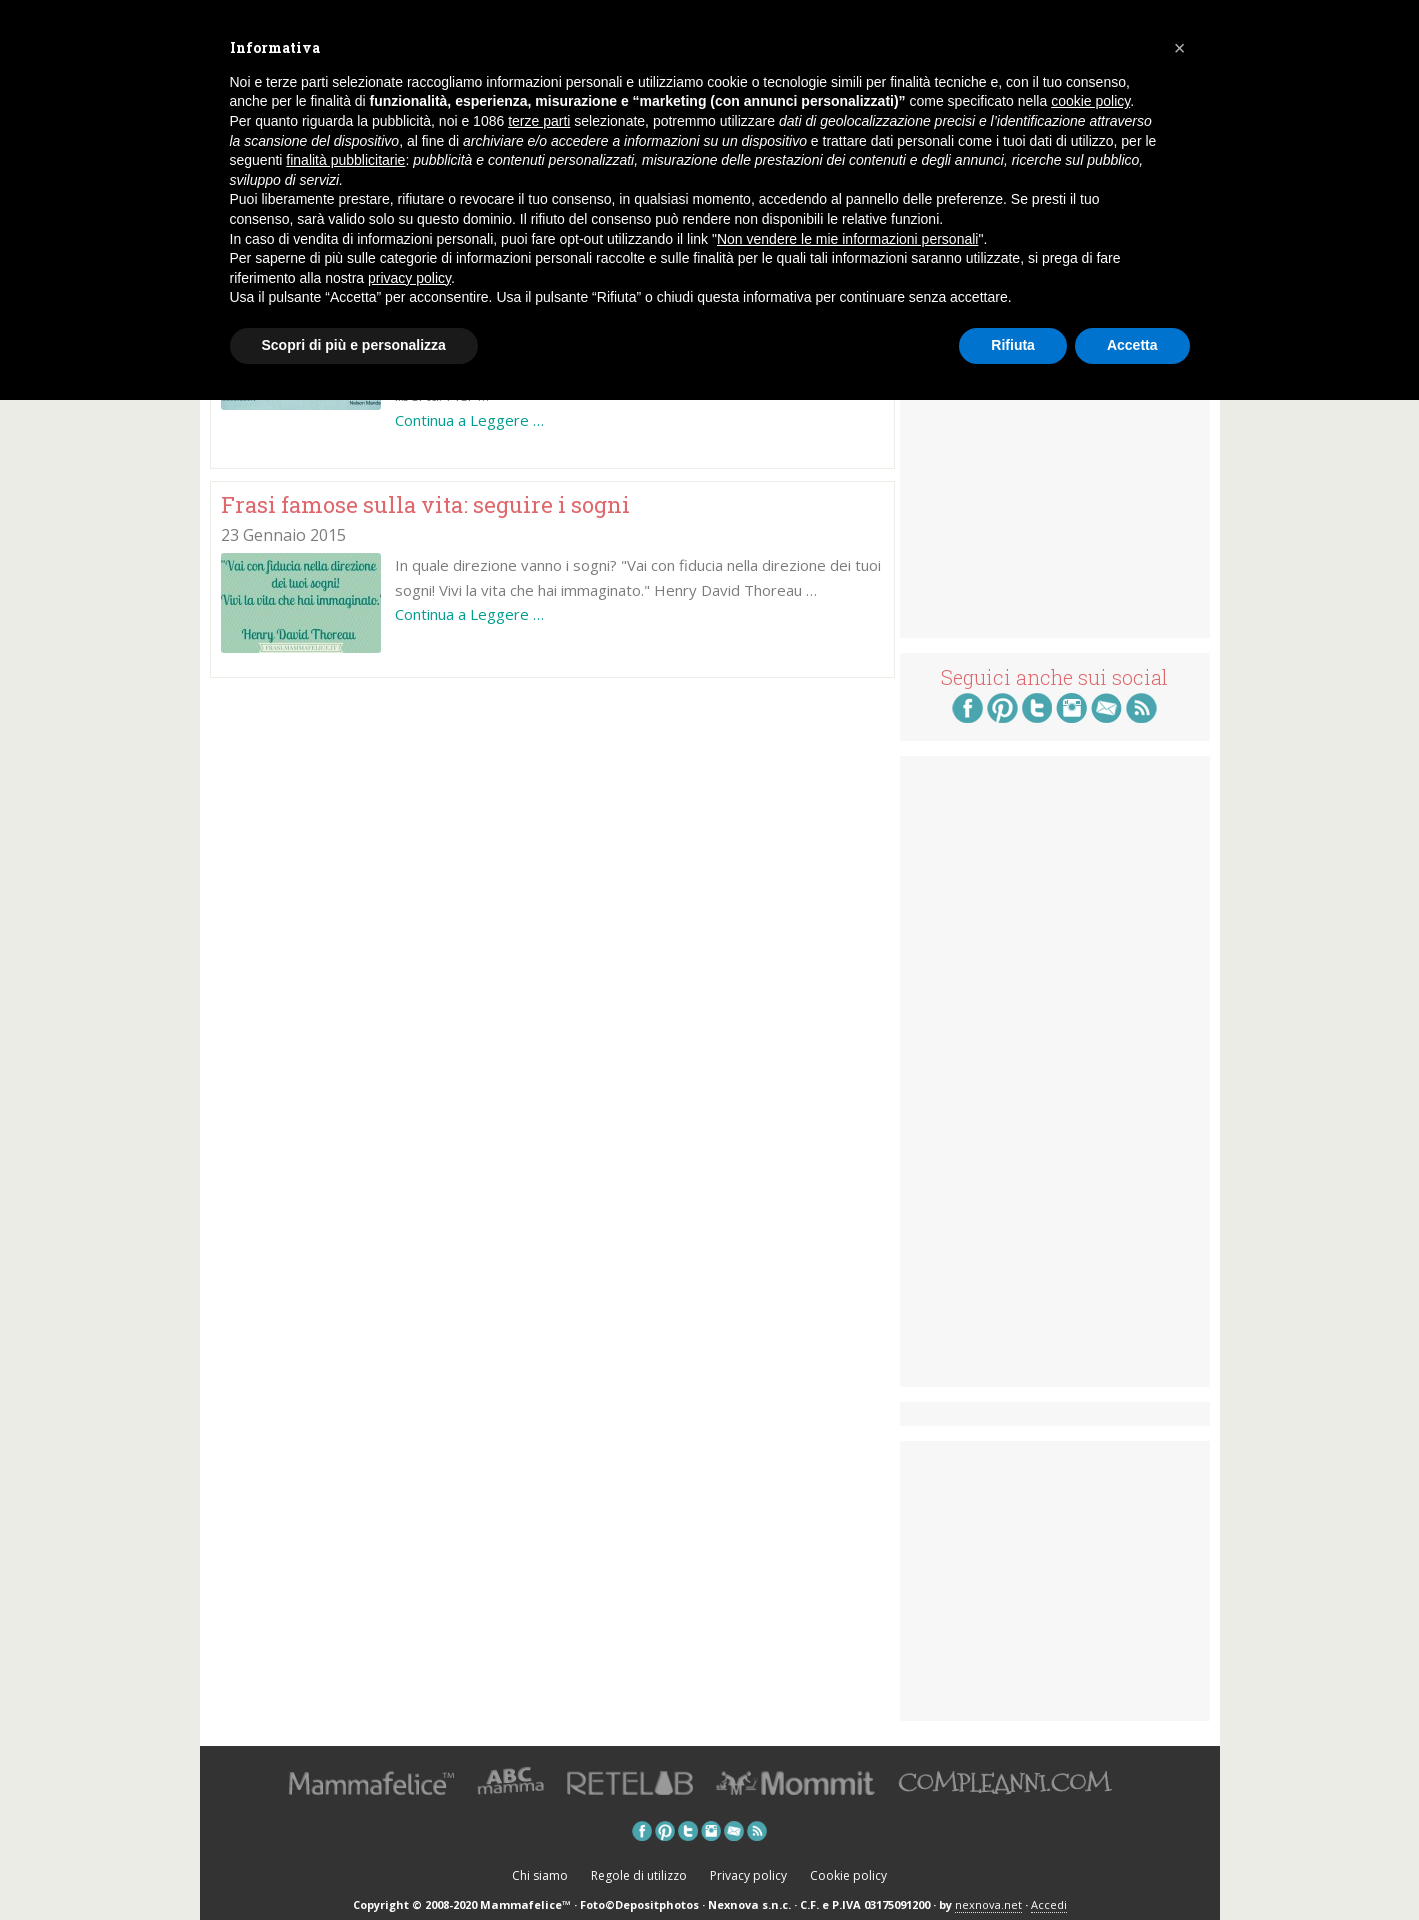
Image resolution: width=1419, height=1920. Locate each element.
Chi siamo (540, 1875)
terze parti (539, 121)
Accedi (1049, 1904)
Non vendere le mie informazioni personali (847, 239)
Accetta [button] (1132, 345)
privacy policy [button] (409, 278)
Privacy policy (748, 1875)
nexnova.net (988, 1904)
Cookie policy (848, 1875)
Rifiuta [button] (1013, 345)
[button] (1180, 48)
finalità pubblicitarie (345, 160)
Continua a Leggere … (469, 420)
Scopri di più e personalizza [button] (354, 345)
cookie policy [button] (1090, 101)
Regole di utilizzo (639, 1875)
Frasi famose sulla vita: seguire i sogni (425, 504)
